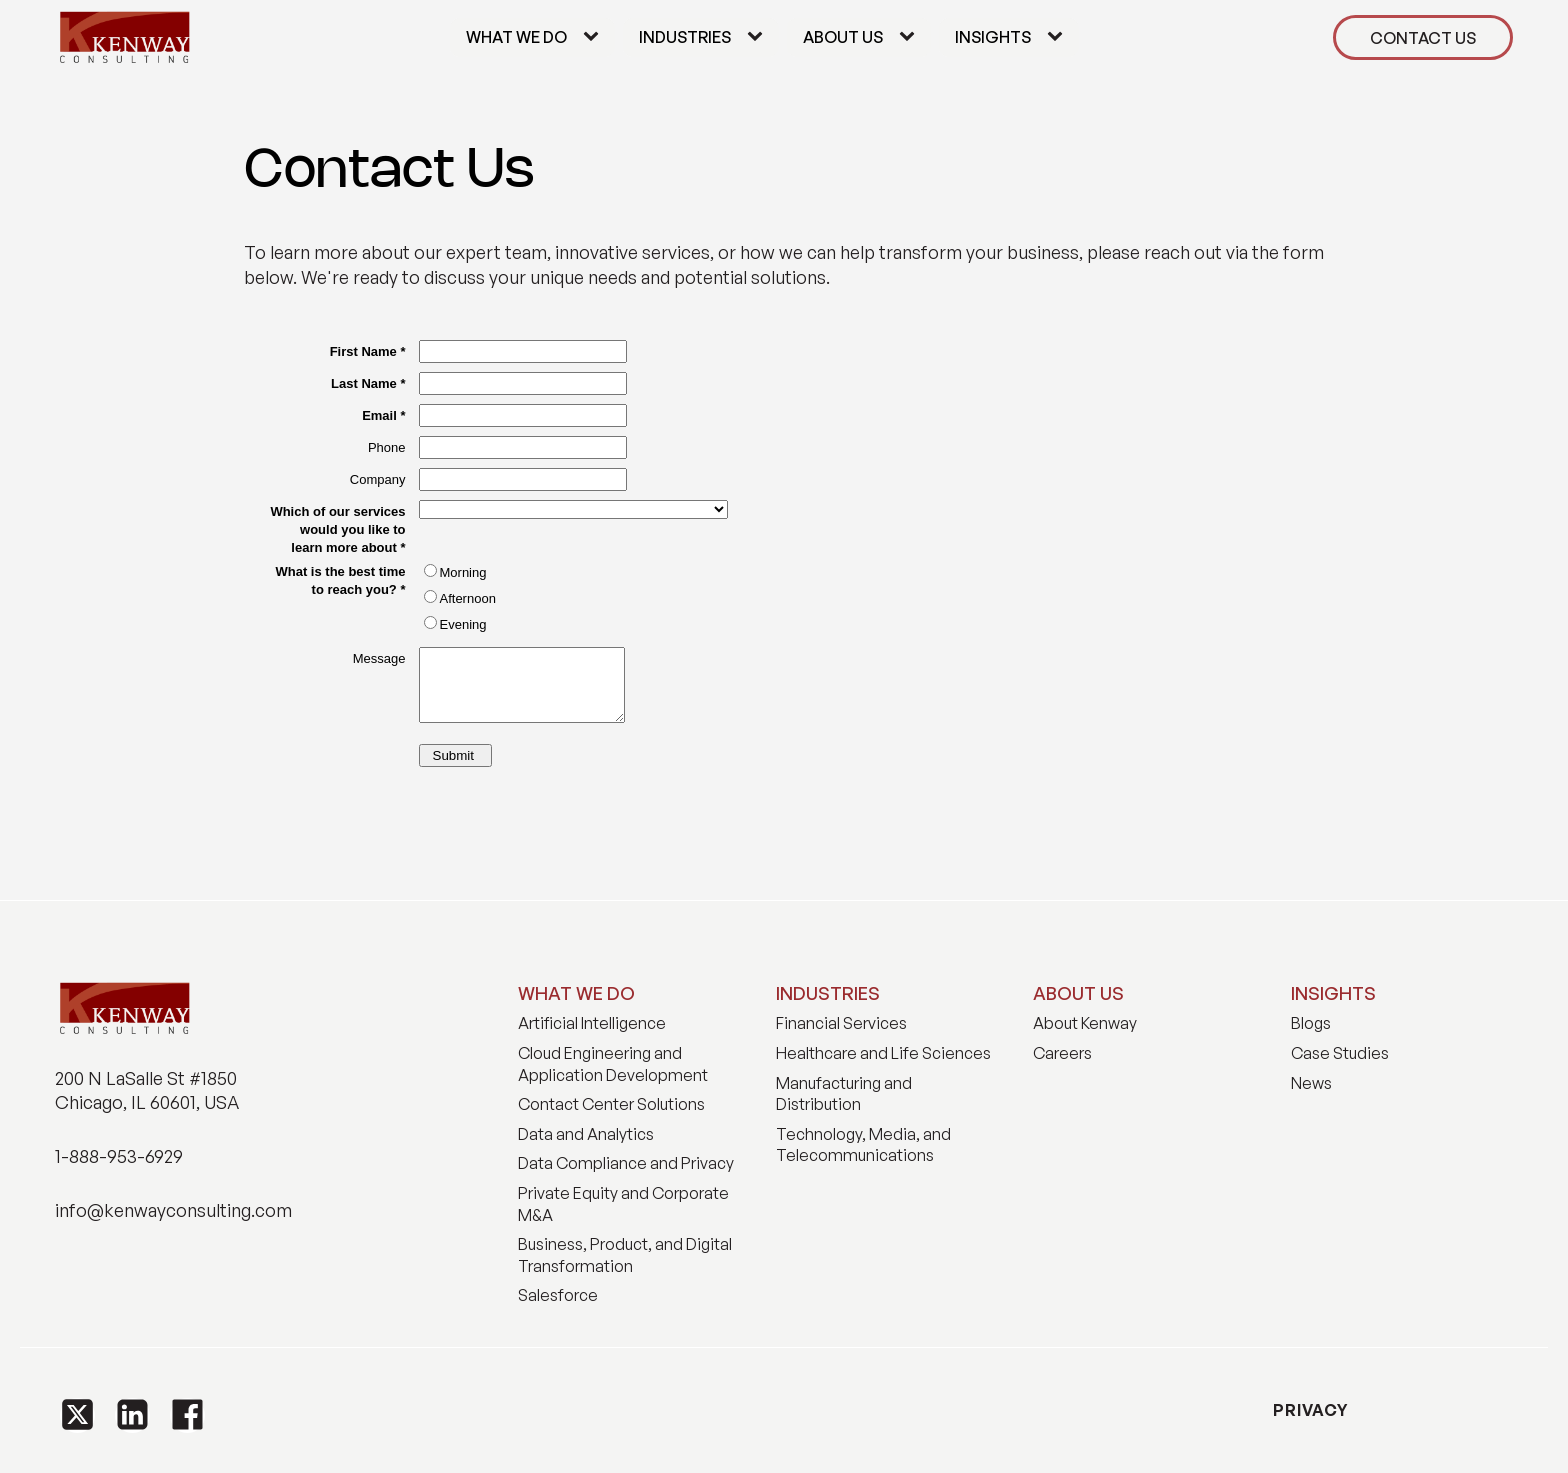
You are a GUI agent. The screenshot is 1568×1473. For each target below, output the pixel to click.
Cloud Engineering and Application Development (613, 1064)
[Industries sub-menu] (759, 37)
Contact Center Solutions (611, 1104)
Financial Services (841, 1023)
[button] (77, 1415)
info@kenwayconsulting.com (173, 1210)
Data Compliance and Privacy (626, 1163)
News (1311, 1083)
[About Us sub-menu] (911, 37)
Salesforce (558, 1295)
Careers (1062, 1053)
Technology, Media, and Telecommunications (863, 1145)
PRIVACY (1308, 1410)
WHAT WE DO (576, 993)
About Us (843, 37)
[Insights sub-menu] (1059, 37)
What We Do (516, 37)
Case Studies (1340, 1053)
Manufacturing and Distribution (844, 1094)
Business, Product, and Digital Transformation (625, 1255)
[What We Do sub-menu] (595, 37)
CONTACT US (1423, 38)
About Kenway (1085, 1023)
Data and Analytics (586, 1134)
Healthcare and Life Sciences (883, 1053)
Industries (685, 37)
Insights (993, 37)
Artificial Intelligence (592, 1023)
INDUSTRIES (828, 993)
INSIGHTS (1333, 993)
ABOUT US (1078, 993)
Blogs (1311, 1023)
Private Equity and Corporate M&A (623, 1204)
